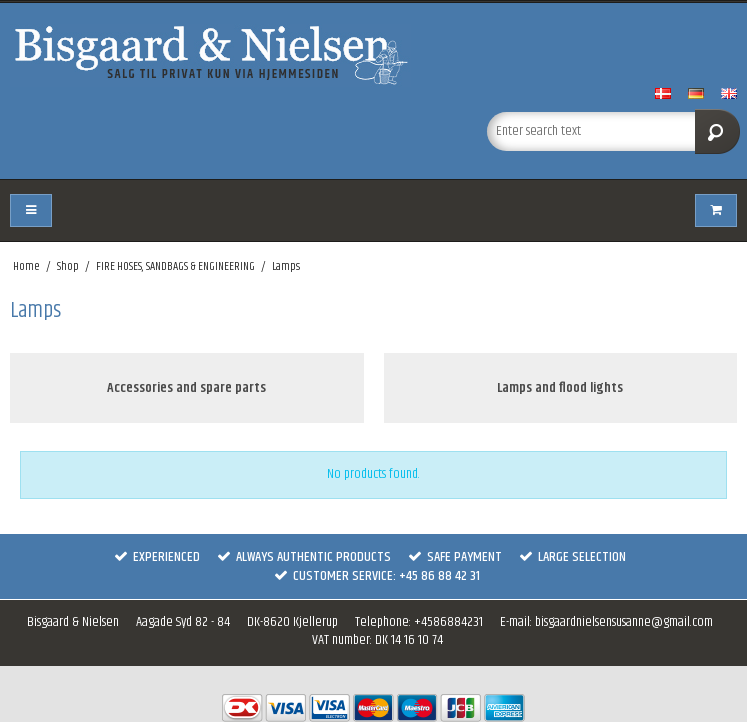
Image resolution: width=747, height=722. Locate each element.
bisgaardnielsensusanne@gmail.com (624, 622)
